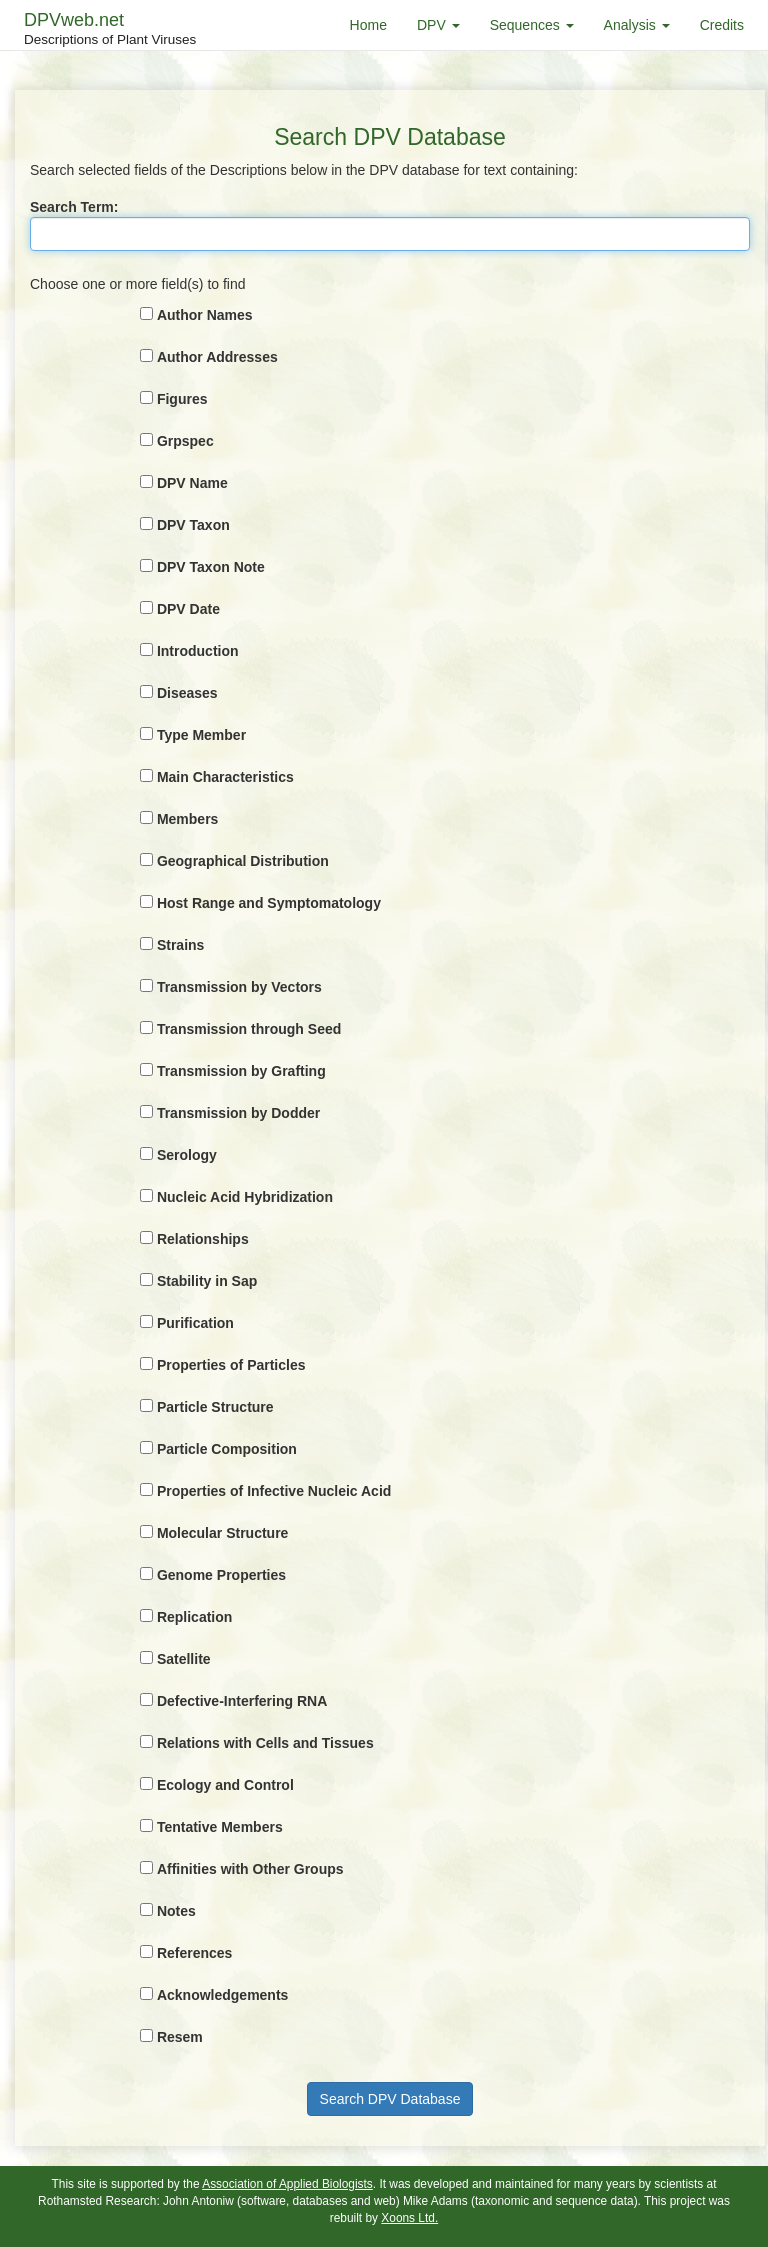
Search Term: (74, 207)
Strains (180, 945)
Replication (194, 1617)
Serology (187, 1155)
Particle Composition (227, 1449)
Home (368, 25)
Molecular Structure (222, 1533)
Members (187, 819)
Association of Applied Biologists (287, 2184)
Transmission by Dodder (238, 1113)
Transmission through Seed (249, 1029)
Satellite (184, 1659)
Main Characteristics (225, 777)
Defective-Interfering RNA (242, 1701)
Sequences (532, 25)
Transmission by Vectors (239, 987)
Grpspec (185, 441)
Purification (195, 1323)
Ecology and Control (225, 1785)
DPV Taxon (193, 525)
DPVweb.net (110, 30)
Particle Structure (215, 1407)
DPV (438, 25)
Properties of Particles (231, 1365)
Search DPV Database (390, 2099)
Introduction (198, 651)
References (195, 1953)
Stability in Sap (207, 1281)
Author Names (205, 315)
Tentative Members (220, 1827)
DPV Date (188, 609)
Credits (722, 25)
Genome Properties (221, 1575)
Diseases (187, 693)
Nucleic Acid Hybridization (245, 1197)
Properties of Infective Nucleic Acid (274, 1491)
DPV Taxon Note (211, 567)
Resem (180, 2037)
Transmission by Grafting (241, 1071)
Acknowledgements (222, 1995)
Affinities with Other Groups (250, 1869)
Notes (176, 1911)
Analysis (637, 25)
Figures (182, 399)
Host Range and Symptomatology (269, 903)
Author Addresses (217, 357)
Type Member (201, 735)
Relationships (203, 1239)
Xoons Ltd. (409, 2218)
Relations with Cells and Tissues (265, 1743)
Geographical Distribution (243, 861)
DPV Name (192, 483)
